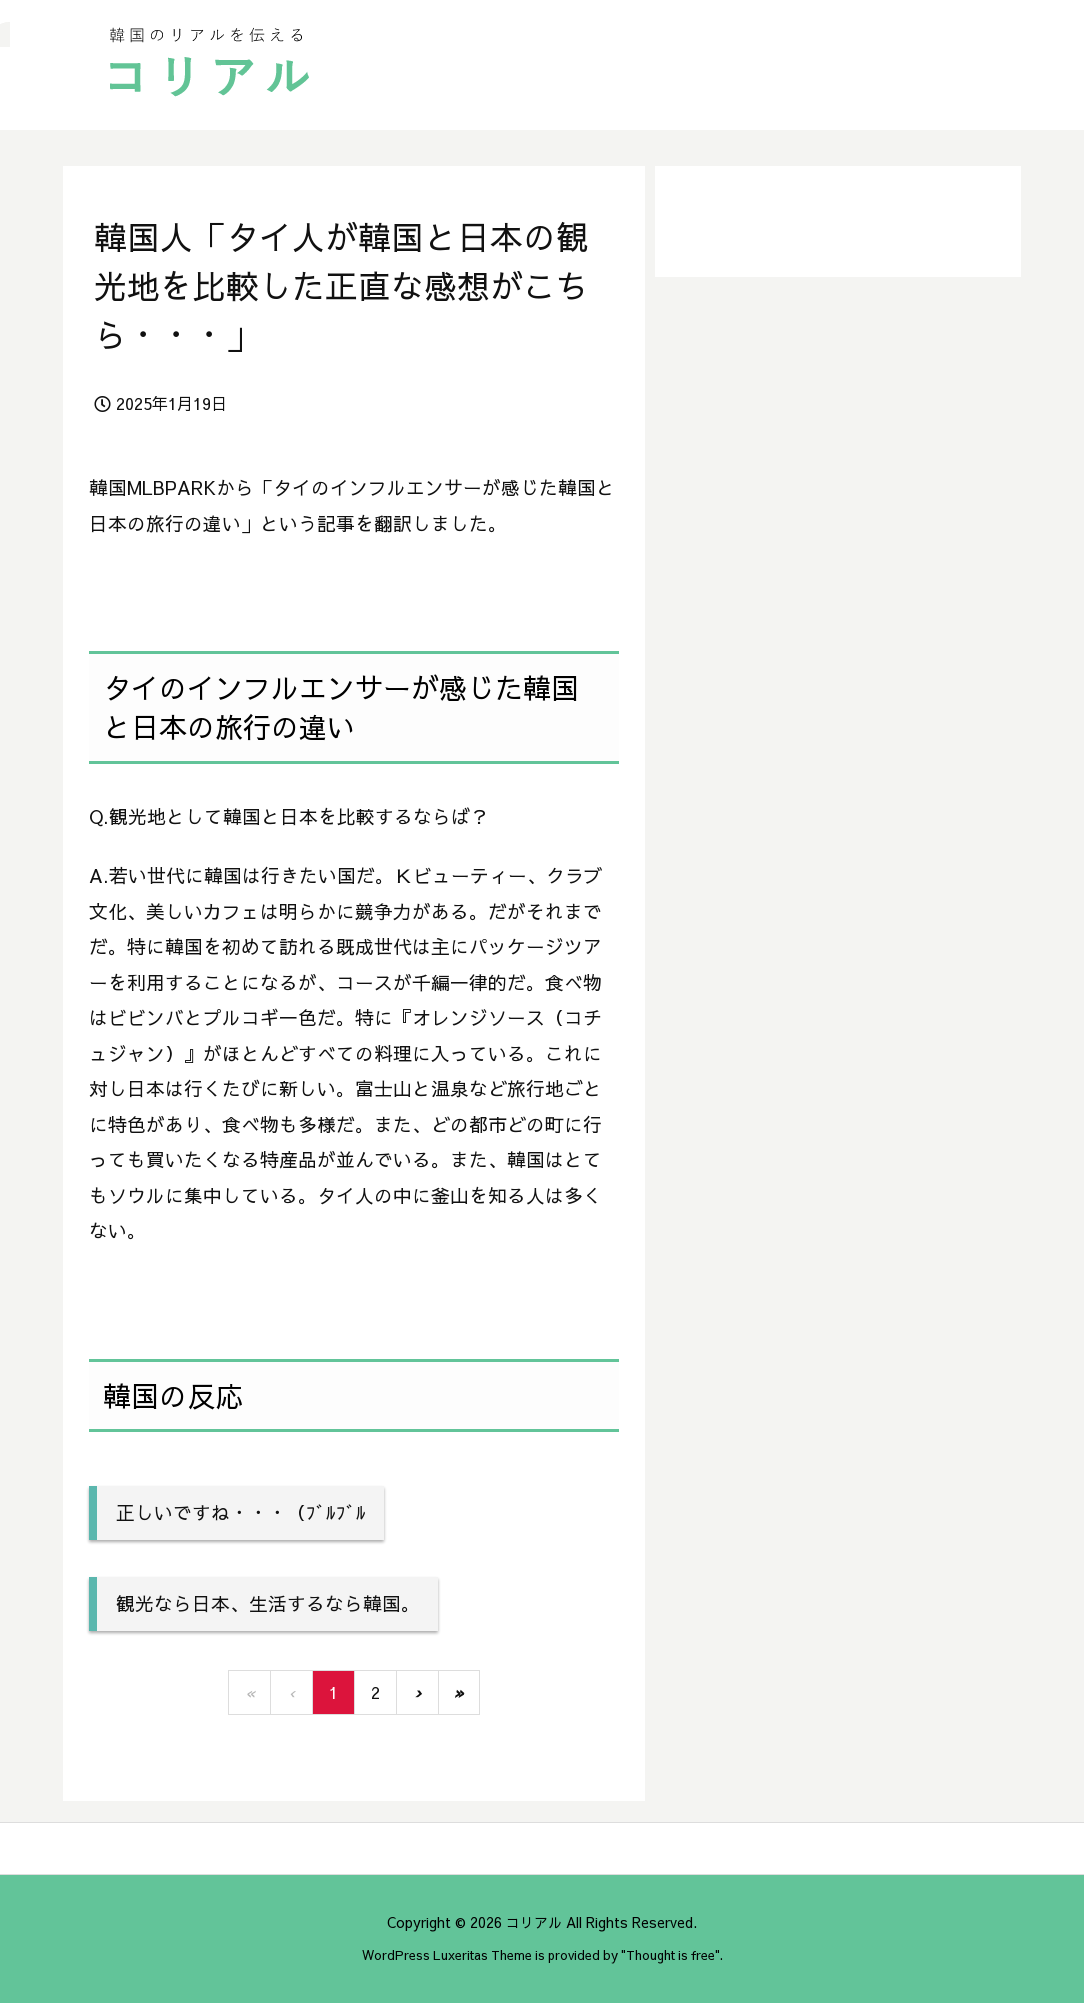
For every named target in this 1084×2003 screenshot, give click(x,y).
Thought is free (670, 1954)
